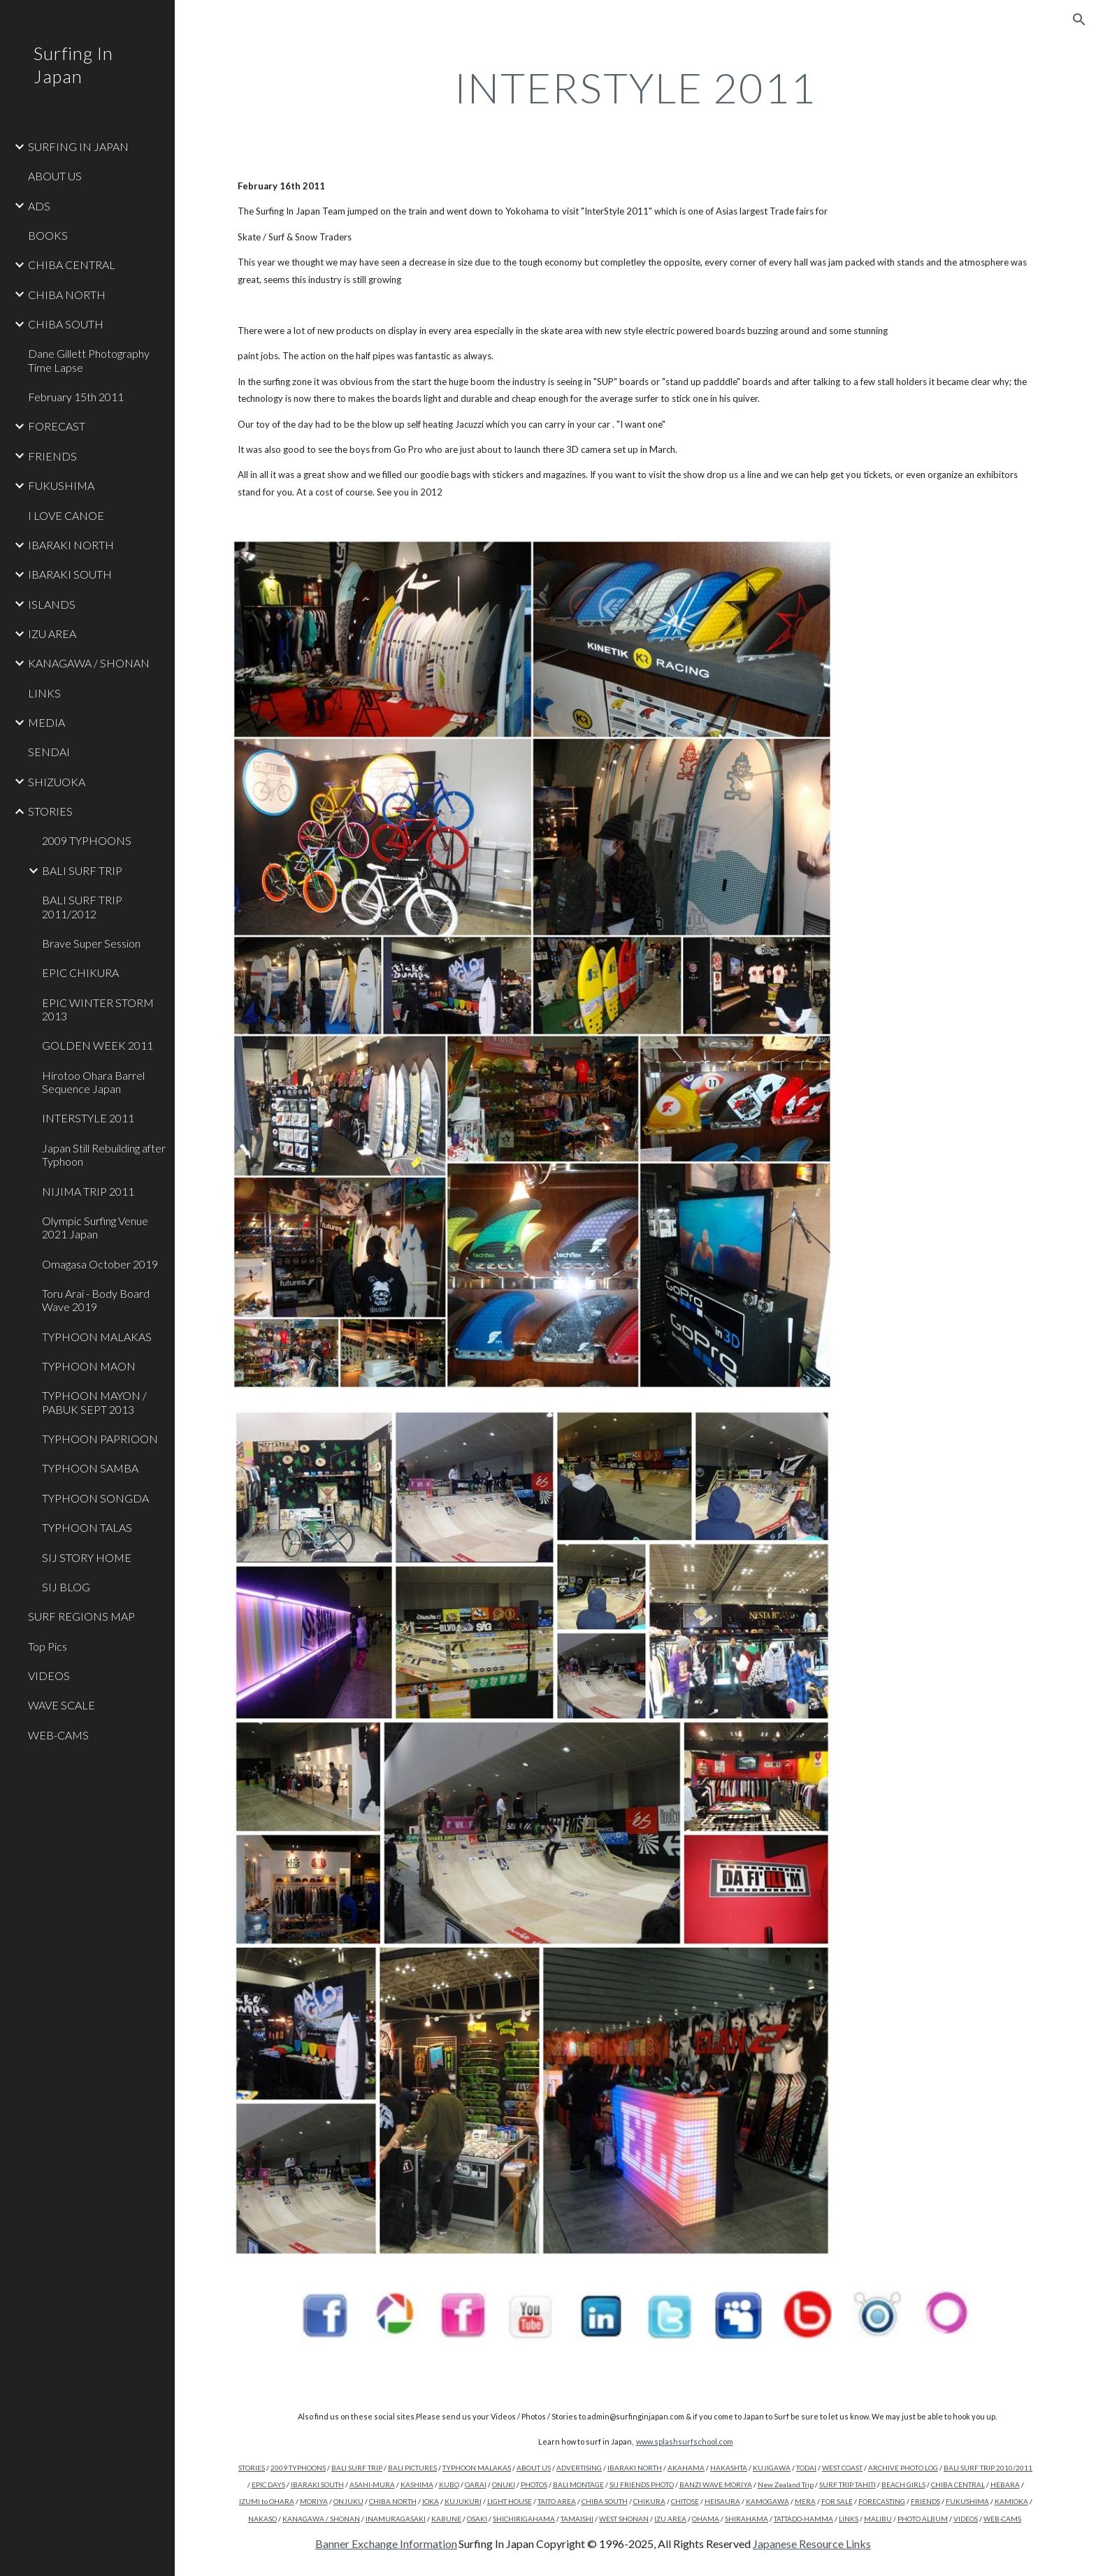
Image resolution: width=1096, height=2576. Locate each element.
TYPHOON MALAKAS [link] (97, 1336)
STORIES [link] (50, 811)
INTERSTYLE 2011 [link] (88, 1117)
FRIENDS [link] (52, 456)
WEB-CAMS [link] (58, 1735)
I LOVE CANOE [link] (66, 515)
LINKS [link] (44, 693)
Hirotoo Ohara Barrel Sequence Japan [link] (93, 1082)
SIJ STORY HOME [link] (86, 1557)
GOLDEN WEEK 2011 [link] (97, 1045)
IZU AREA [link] (52, 633)
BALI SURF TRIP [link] (82, 870)
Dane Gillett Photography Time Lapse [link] (89, 360)
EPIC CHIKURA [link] (80, 972)
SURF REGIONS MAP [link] (81, 1616)
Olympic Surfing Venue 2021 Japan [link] (95, 1227)
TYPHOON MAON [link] (89, 1366)
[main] (635, 87)
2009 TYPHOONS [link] (86, 840)
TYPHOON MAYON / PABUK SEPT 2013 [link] (94, 1402)
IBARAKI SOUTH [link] (70, 574)
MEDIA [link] (46, 722)
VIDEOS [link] (49, 1675)
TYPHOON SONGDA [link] (95, 1498)
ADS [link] (39, 205)
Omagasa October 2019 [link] (100, 1264)
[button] (1079, 19)
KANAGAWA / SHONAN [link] (89, 663)
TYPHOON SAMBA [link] (90, 1468)
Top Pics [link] (47, 1646)
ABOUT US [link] (55, 175)
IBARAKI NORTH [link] (71, 544)
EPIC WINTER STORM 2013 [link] (98, 1009)
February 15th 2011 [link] (76, 396)
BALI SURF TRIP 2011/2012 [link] (82, 906)
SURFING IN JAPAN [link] (78, 146)
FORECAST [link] (56, 426)
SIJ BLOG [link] (66, 1586)
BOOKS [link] (48, 235)
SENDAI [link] (49, 751)
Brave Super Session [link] (91, 943)
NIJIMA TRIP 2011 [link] (88, 1191)
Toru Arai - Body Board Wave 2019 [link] (96, 1300)
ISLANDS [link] (51, 604)
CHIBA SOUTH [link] (65, 324)
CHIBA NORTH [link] (67, 294)
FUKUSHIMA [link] (61, 485)
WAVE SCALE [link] (61, 1705)
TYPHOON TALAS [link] (87, 1527)
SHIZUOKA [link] (56, 781)
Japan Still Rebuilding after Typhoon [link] (104, 1154)
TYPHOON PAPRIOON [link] (100, 1438)
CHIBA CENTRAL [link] (71, 264)
